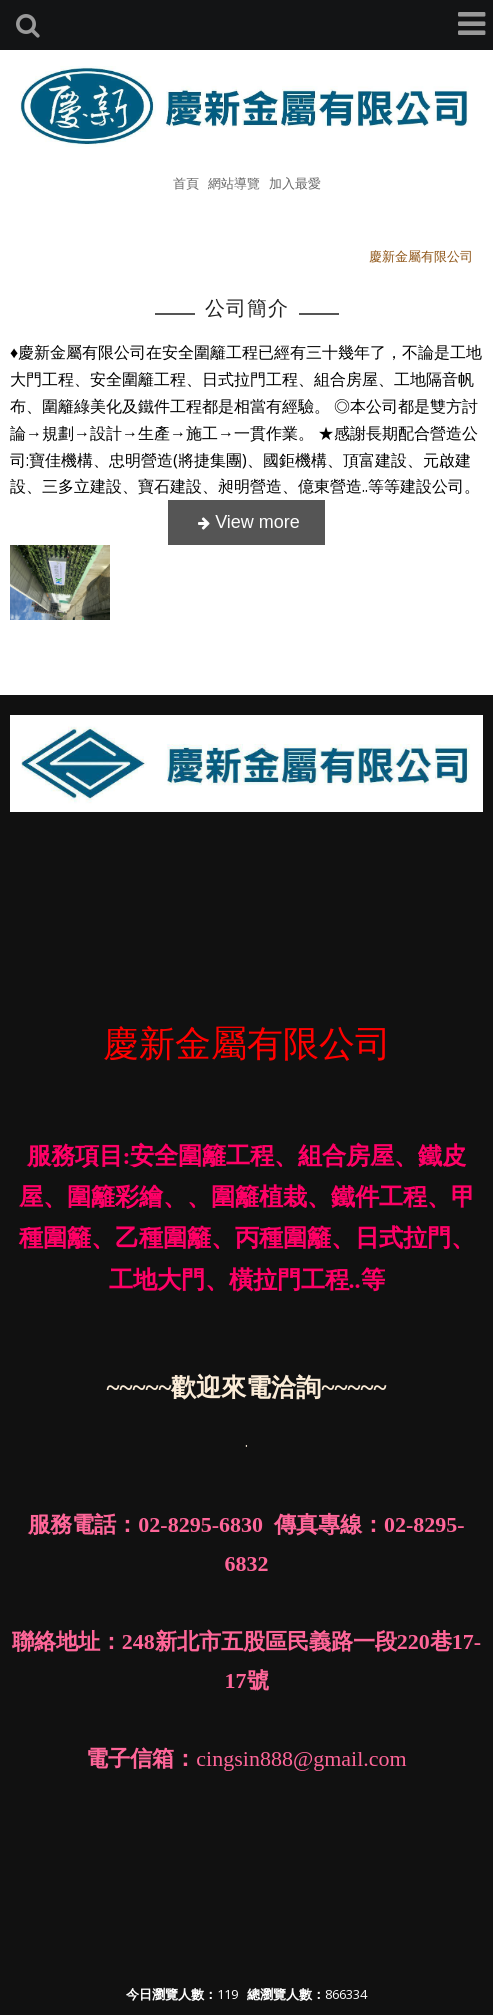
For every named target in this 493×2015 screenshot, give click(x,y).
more (246, 522)
